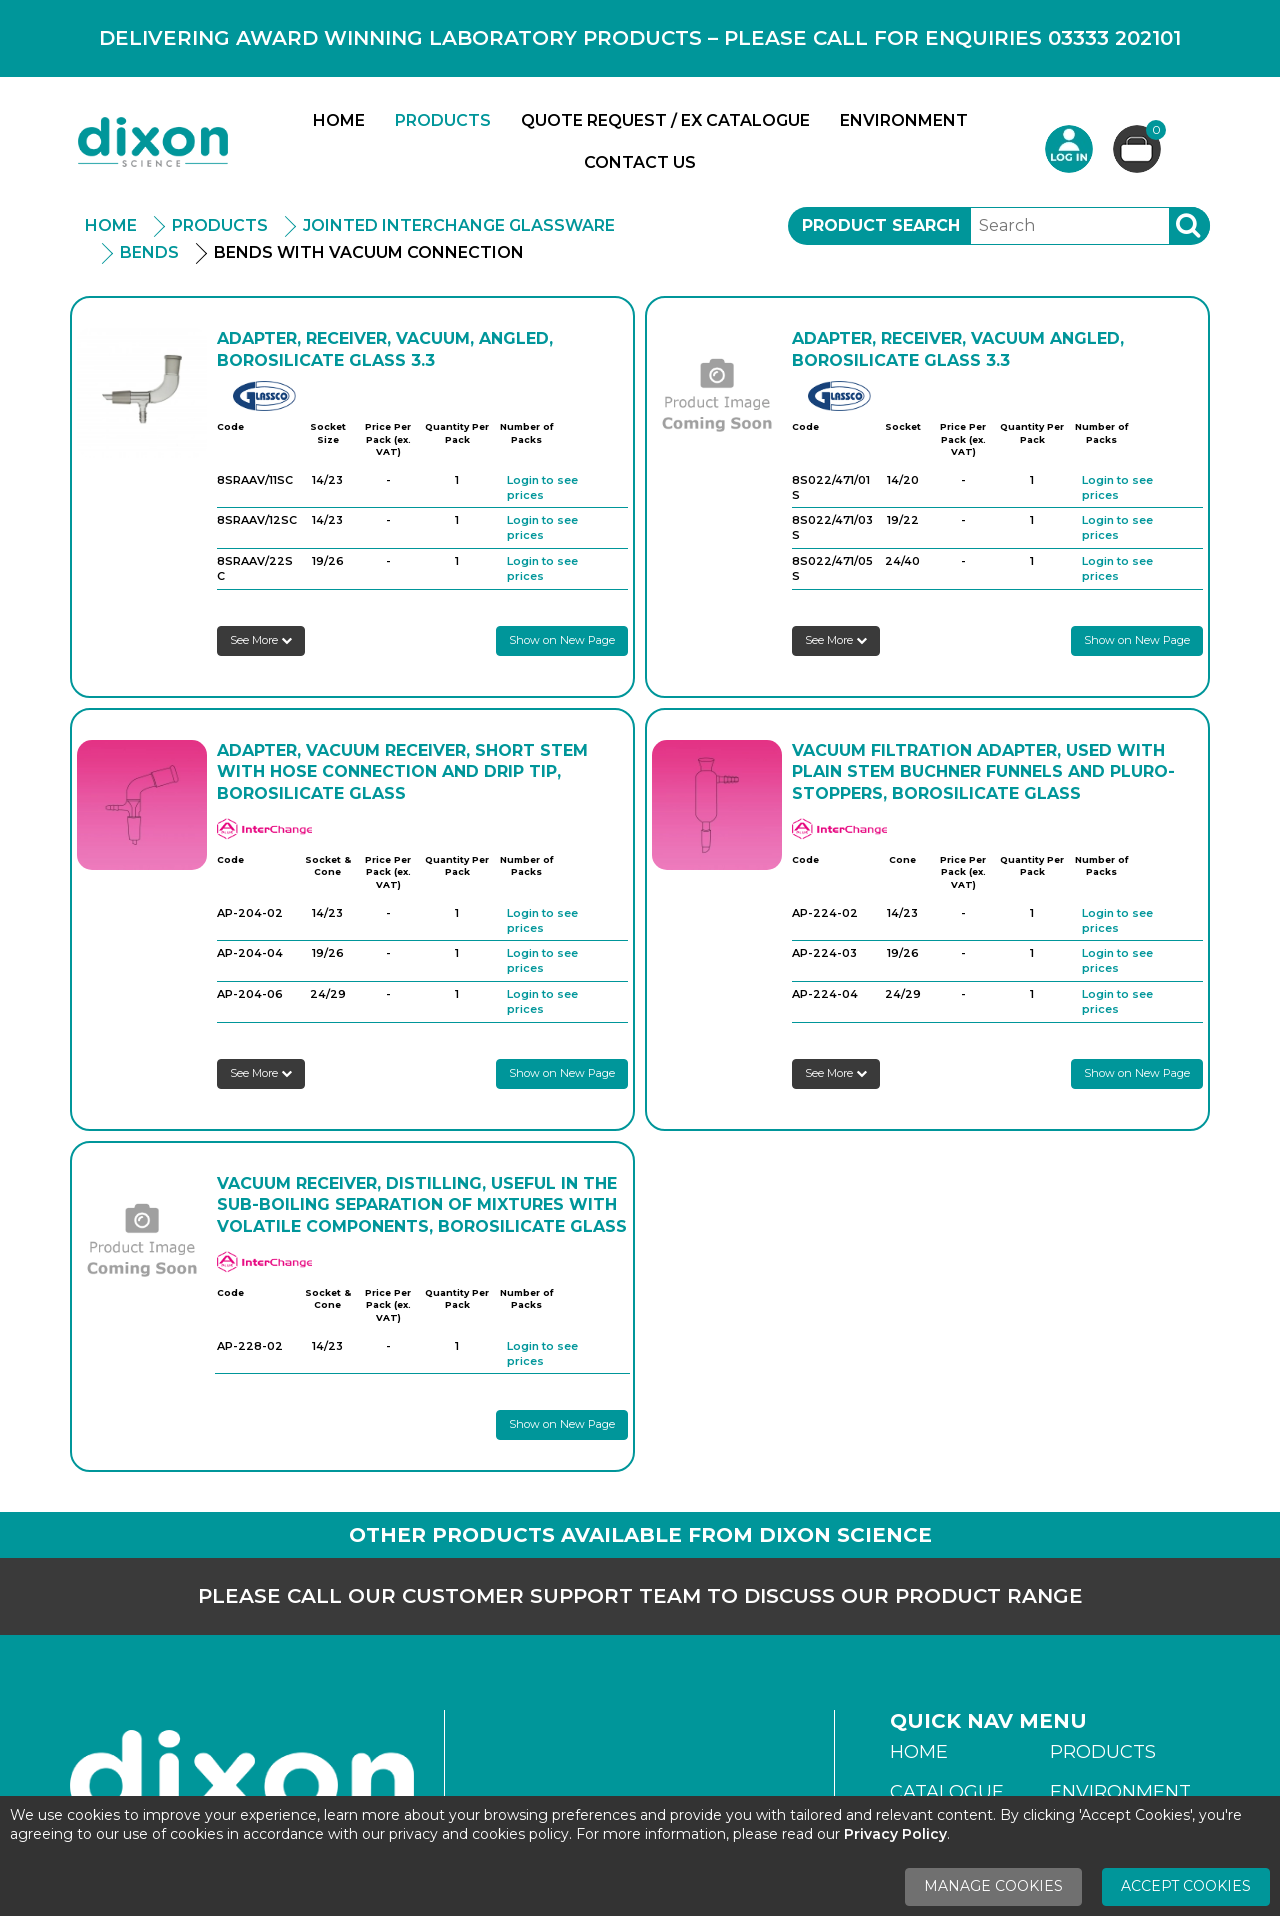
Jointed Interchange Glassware (459, 225)
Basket (1153, 132)
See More (261, 640)
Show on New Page (562, 640)
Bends (149, 252)
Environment (904, 120)
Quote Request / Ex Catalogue (665, 120)
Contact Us (640, 162)
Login (1069, 149)
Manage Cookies (993, 1886)
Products (443, 120)
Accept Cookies (1186, 1886)
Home (339, 120)
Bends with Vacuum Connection (369, 252)
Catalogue (947, 1792)
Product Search (881, 225)
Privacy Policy (895, 1834)
